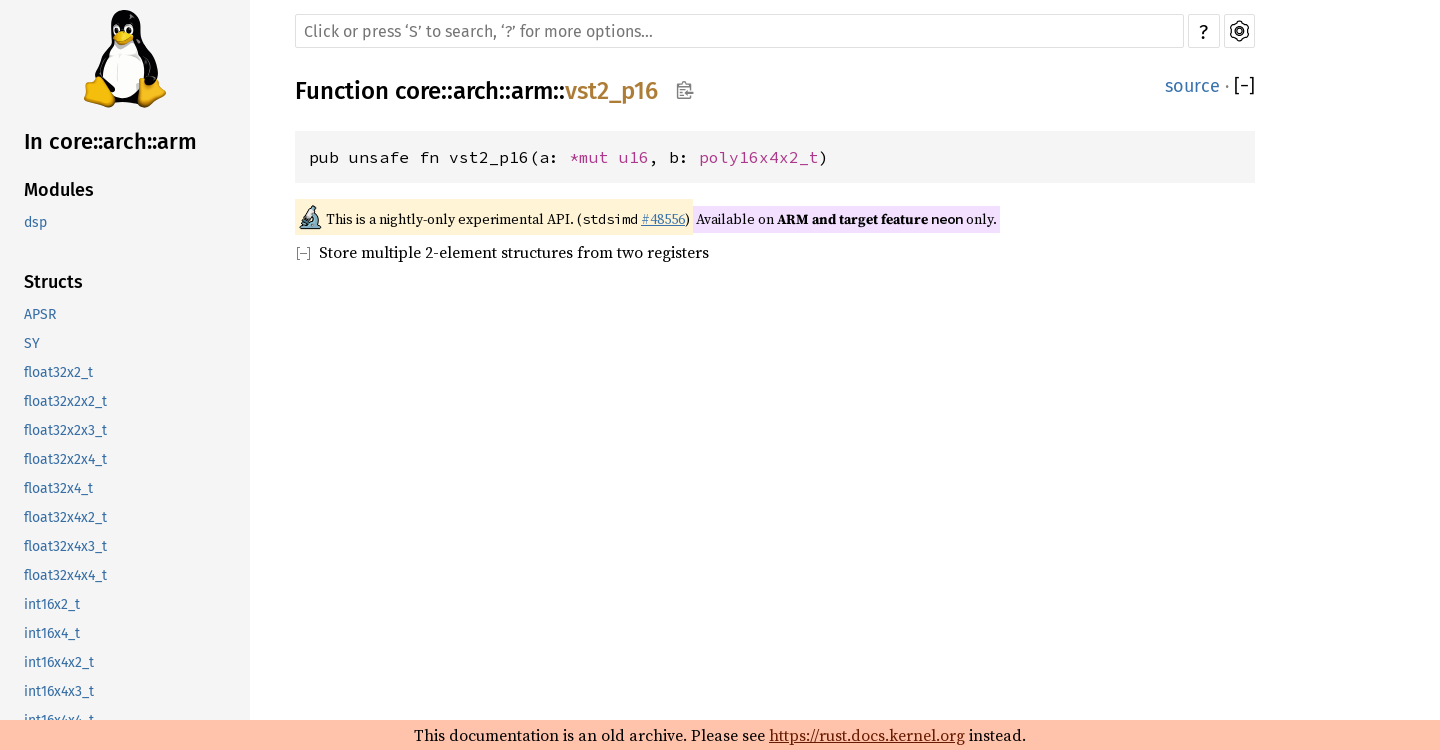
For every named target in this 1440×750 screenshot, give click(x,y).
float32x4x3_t (65, 546)
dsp (35, 222)
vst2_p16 (611, 91)
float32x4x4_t (65, 575)
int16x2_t (52, 604)
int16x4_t (52, 633)
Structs (53, 282)
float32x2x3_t (65, 430)
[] (1244, 86)
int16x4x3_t (59, 691)
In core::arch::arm (110, 141)
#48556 (663, 219)
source (1192, 86)
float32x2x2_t (65, 401)
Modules (59, 190)
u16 (634, 157)
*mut (594, 157)
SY (32, 343)
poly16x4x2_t (759, 157)
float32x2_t (58, 372)
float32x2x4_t (65, 459)
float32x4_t (58, 488)
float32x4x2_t (65, 517)
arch (476, 91)
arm (532, 91)
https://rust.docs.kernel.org (867, 735)
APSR (40, 314)
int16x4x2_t (59, 662)
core (418, 91)
